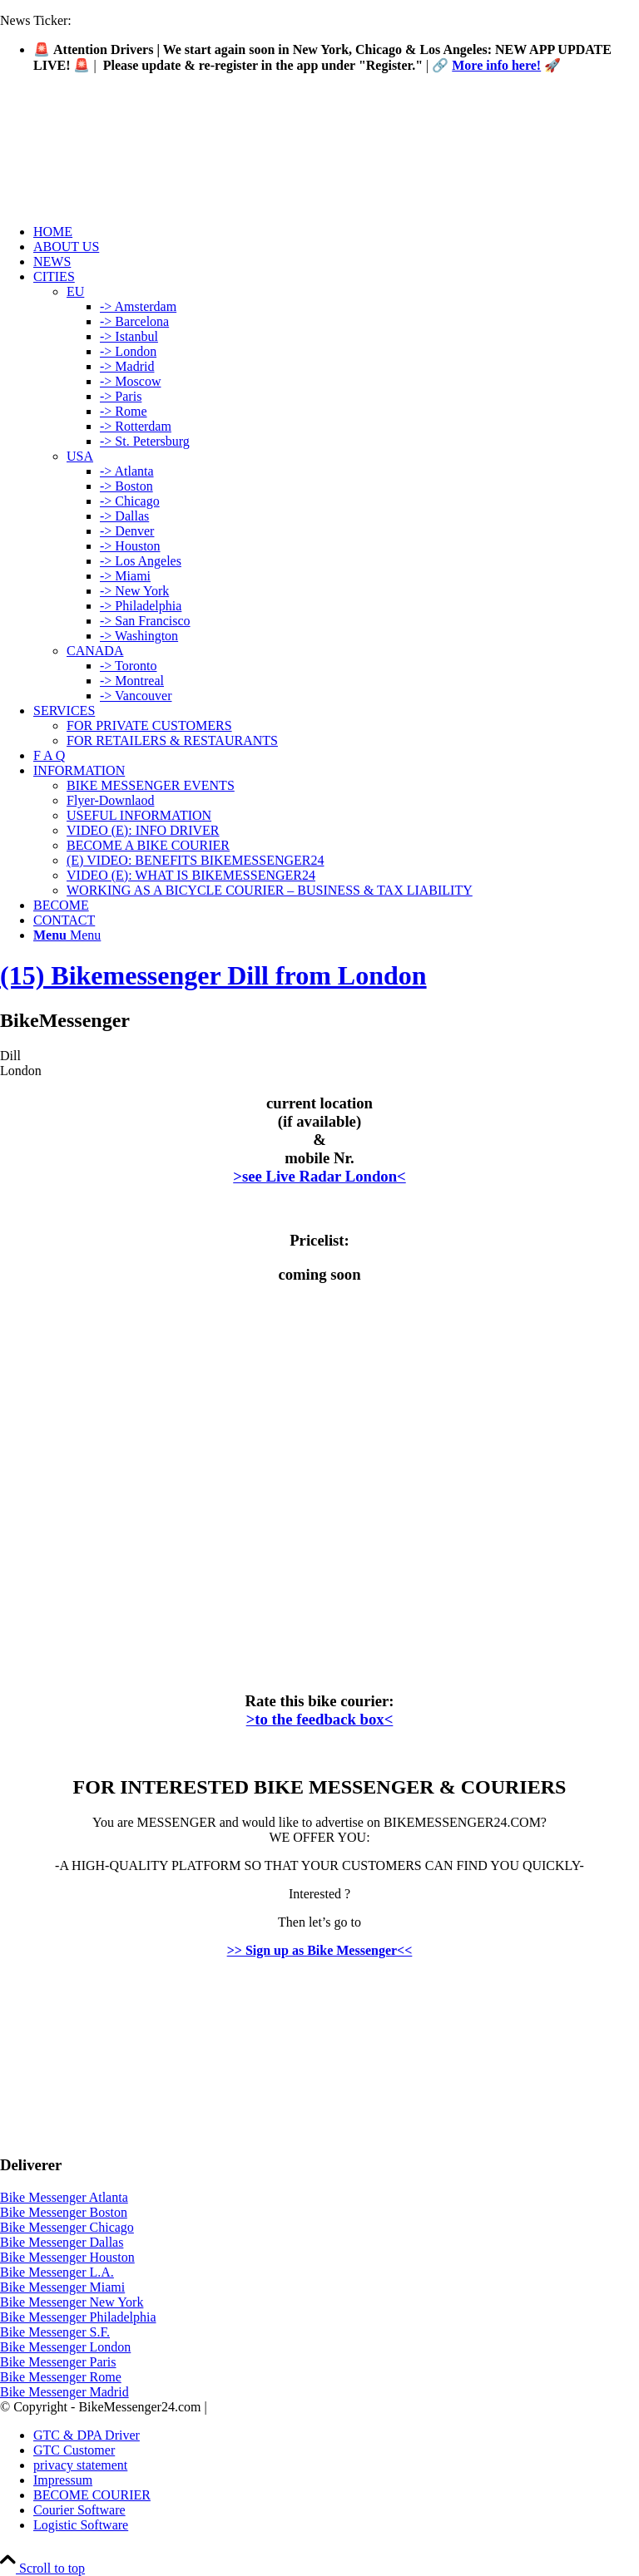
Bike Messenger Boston (63, 2212)
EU (75, 291)
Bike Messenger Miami (62, 2287)
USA (80, 456)
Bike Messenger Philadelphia (78, 2317)
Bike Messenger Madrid (64, 2392)
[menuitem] (336, 232)
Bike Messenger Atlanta (64, 2197)
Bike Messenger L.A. (57, 2272)
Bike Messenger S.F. (55, 2332)
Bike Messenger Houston (67, 2257)
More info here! (496, 65)
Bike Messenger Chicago (67, 2227)
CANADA (95, 651)
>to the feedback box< (320, 1719)
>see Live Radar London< (319, 1176)
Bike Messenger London (65, 2347)
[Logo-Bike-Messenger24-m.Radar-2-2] (125, 165)
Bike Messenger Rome (60, 2377)
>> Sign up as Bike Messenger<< (320, 1950)
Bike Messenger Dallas (61, 2242)
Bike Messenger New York (71, 2302)
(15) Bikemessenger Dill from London (213, 975)
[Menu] (67, 935)
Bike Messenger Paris (58, 2362)
